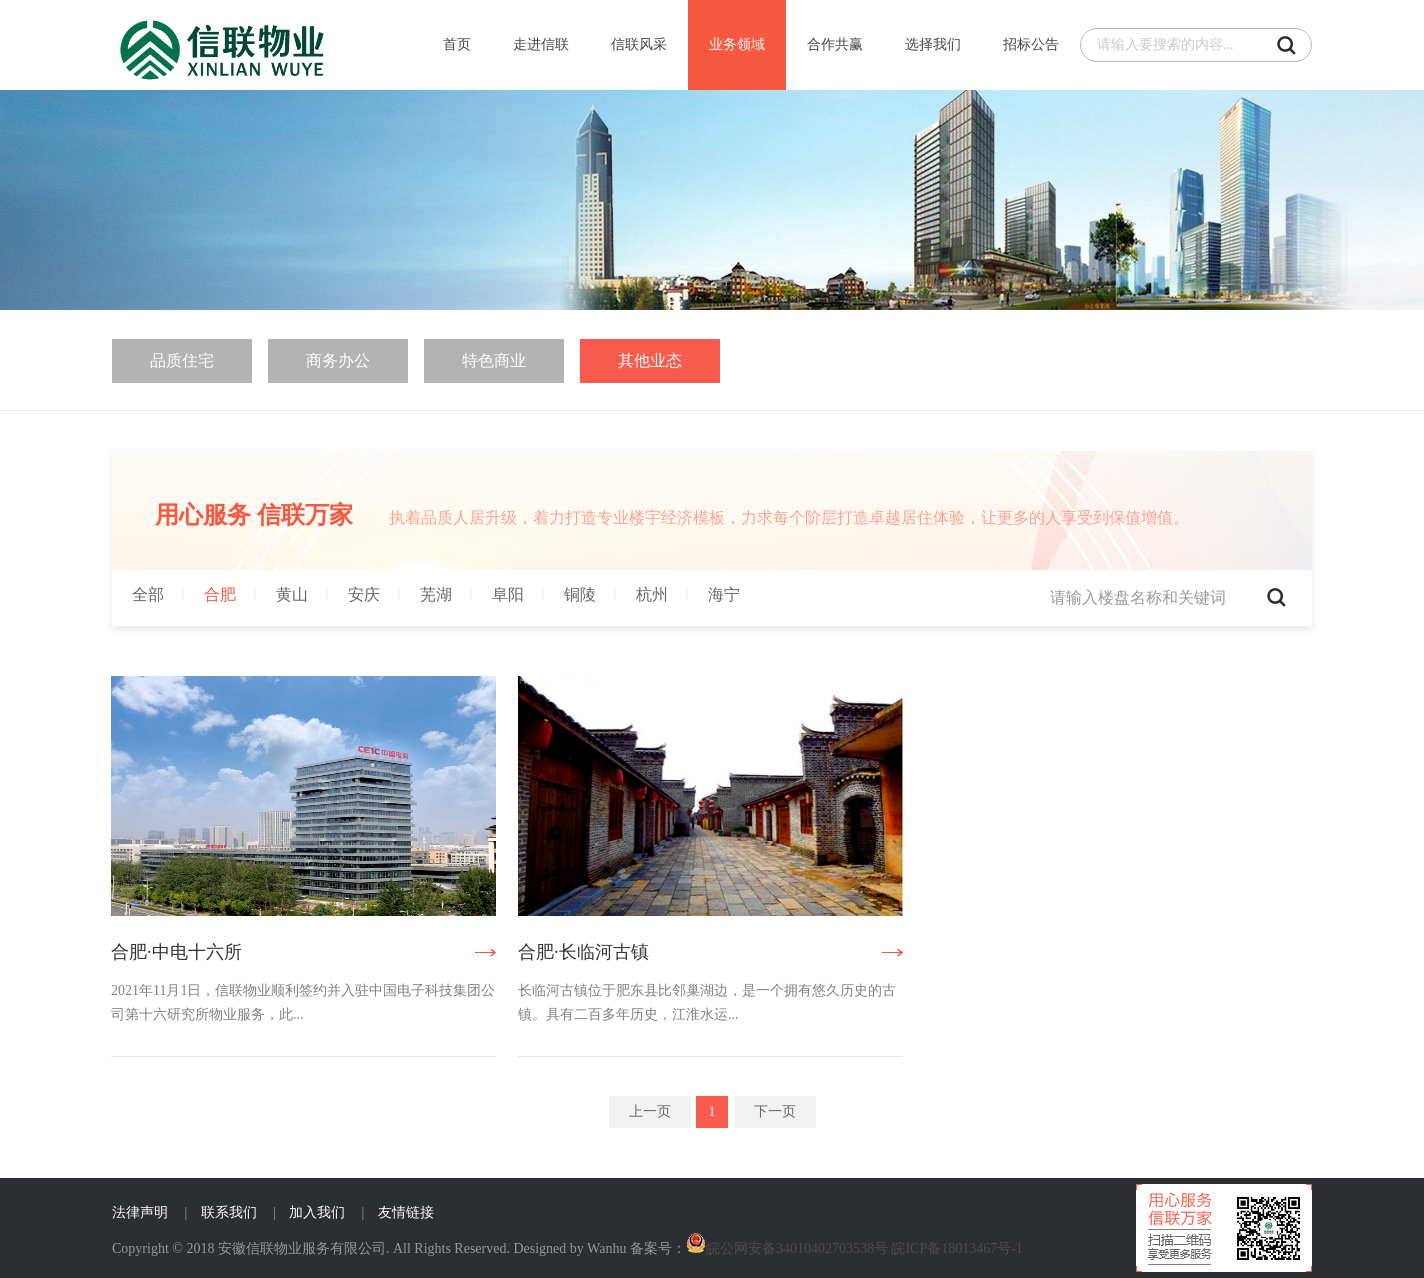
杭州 (652, 594)
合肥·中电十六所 (176, 952)
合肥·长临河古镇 (583, 952)
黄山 (292, 594)
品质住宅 (182, 360)
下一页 (775, 1111)
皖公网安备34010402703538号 (797, 1248)
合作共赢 (835, 44)
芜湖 (436, 594)
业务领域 (737, 44)
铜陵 (580, 594)
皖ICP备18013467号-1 (956, 1248)
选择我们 (933, 44)
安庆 (364, 594)
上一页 (650, 1111)
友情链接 (406, 1212)
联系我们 (229, 1212)
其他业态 (650, 360)
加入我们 (317, 1212)
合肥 (220, 594)
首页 (457, 44)
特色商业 (494, 360)
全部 (148, 594)
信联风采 (639, 44)
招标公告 (1031, 44)
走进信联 (541, 44)
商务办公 (338, 360)
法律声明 (140, 1212)
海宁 (724, 594)
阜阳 (508, 594)
